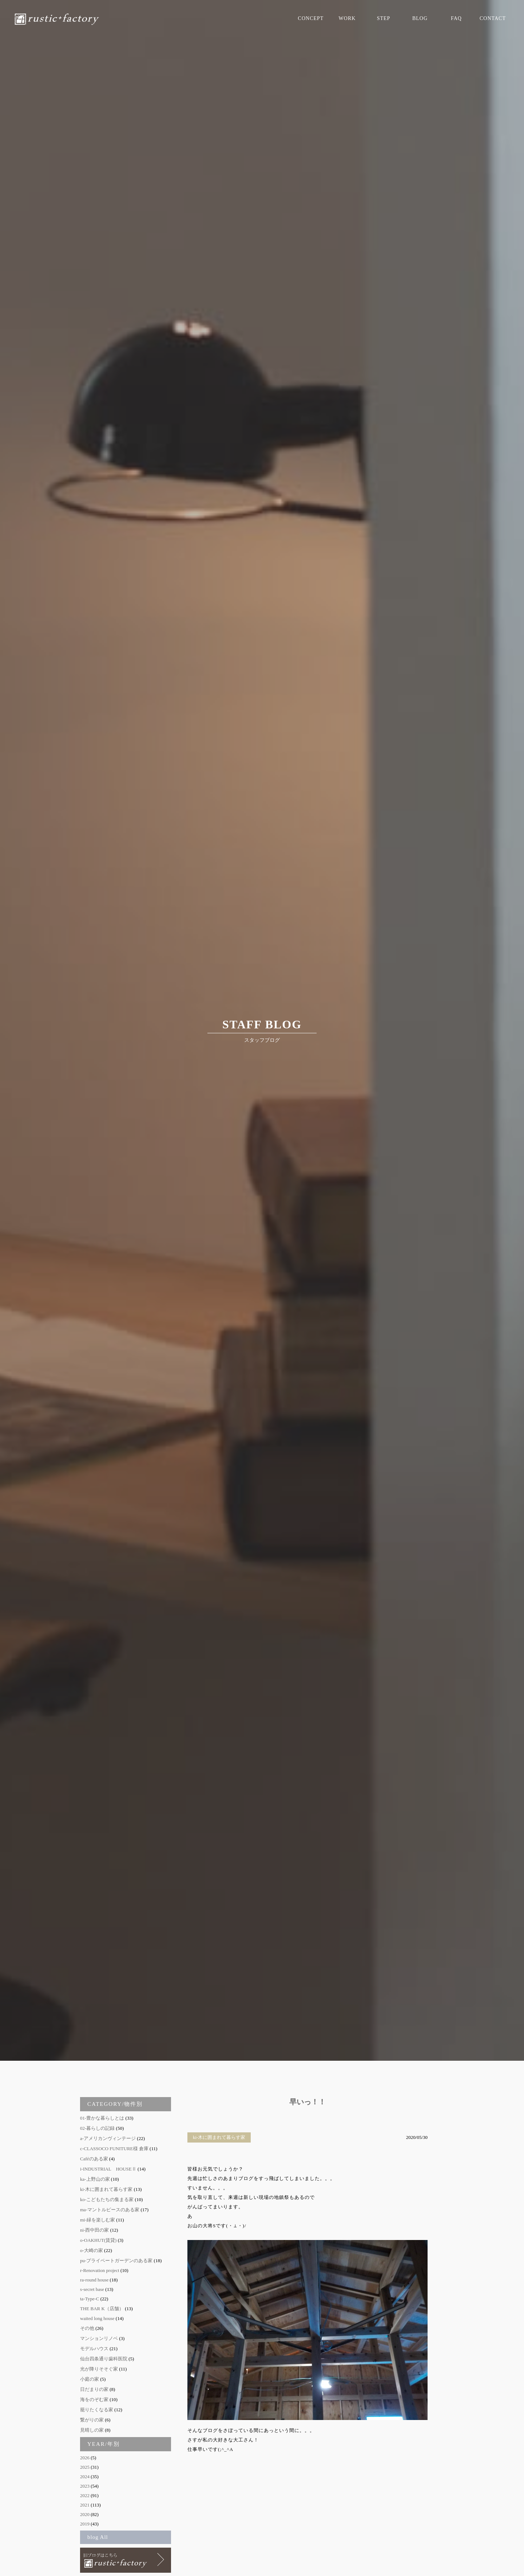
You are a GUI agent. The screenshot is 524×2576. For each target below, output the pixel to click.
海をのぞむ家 (94, 2399)
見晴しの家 (92, 2430)
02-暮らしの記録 (97, 2128)
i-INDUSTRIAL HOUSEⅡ (108, 2169)
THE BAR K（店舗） (102, 2308)
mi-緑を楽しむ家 (97, 2220)
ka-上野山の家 (95, 2179)
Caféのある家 (94, 2158)
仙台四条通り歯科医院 (103, 2358)
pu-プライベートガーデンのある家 (116, 2260)
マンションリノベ (99, 2338)
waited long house (97, 2318)
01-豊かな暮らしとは (102, 2118)
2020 (85, 2514)
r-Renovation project (99, 2270)
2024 (85, 2476)
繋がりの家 (92, 2420)
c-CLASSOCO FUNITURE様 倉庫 (114, 2148)
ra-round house (94, 2280)
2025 (85, 2467)
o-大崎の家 (91, 2250)
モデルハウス (94, 2348)
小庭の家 (89, 2379)
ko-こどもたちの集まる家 (107, 2199)
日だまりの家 (94, 2389)
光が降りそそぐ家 (99, 2369)
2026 (85, 2457)
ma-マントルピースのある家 (109, 2209)
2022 (85, 2495)
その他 (87, 2328)
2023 (85, 2486)
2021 (85, 2505)
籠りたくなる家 (96, 2409)
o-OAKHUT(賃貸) (98, 2240)
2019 (85, 2524)
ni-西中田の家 (94, 2230)
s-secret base (92, 2289)
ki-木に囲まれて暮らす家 (106, 2189)
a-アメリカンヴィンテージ (108, 2138)
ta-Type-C (89, 2298)
